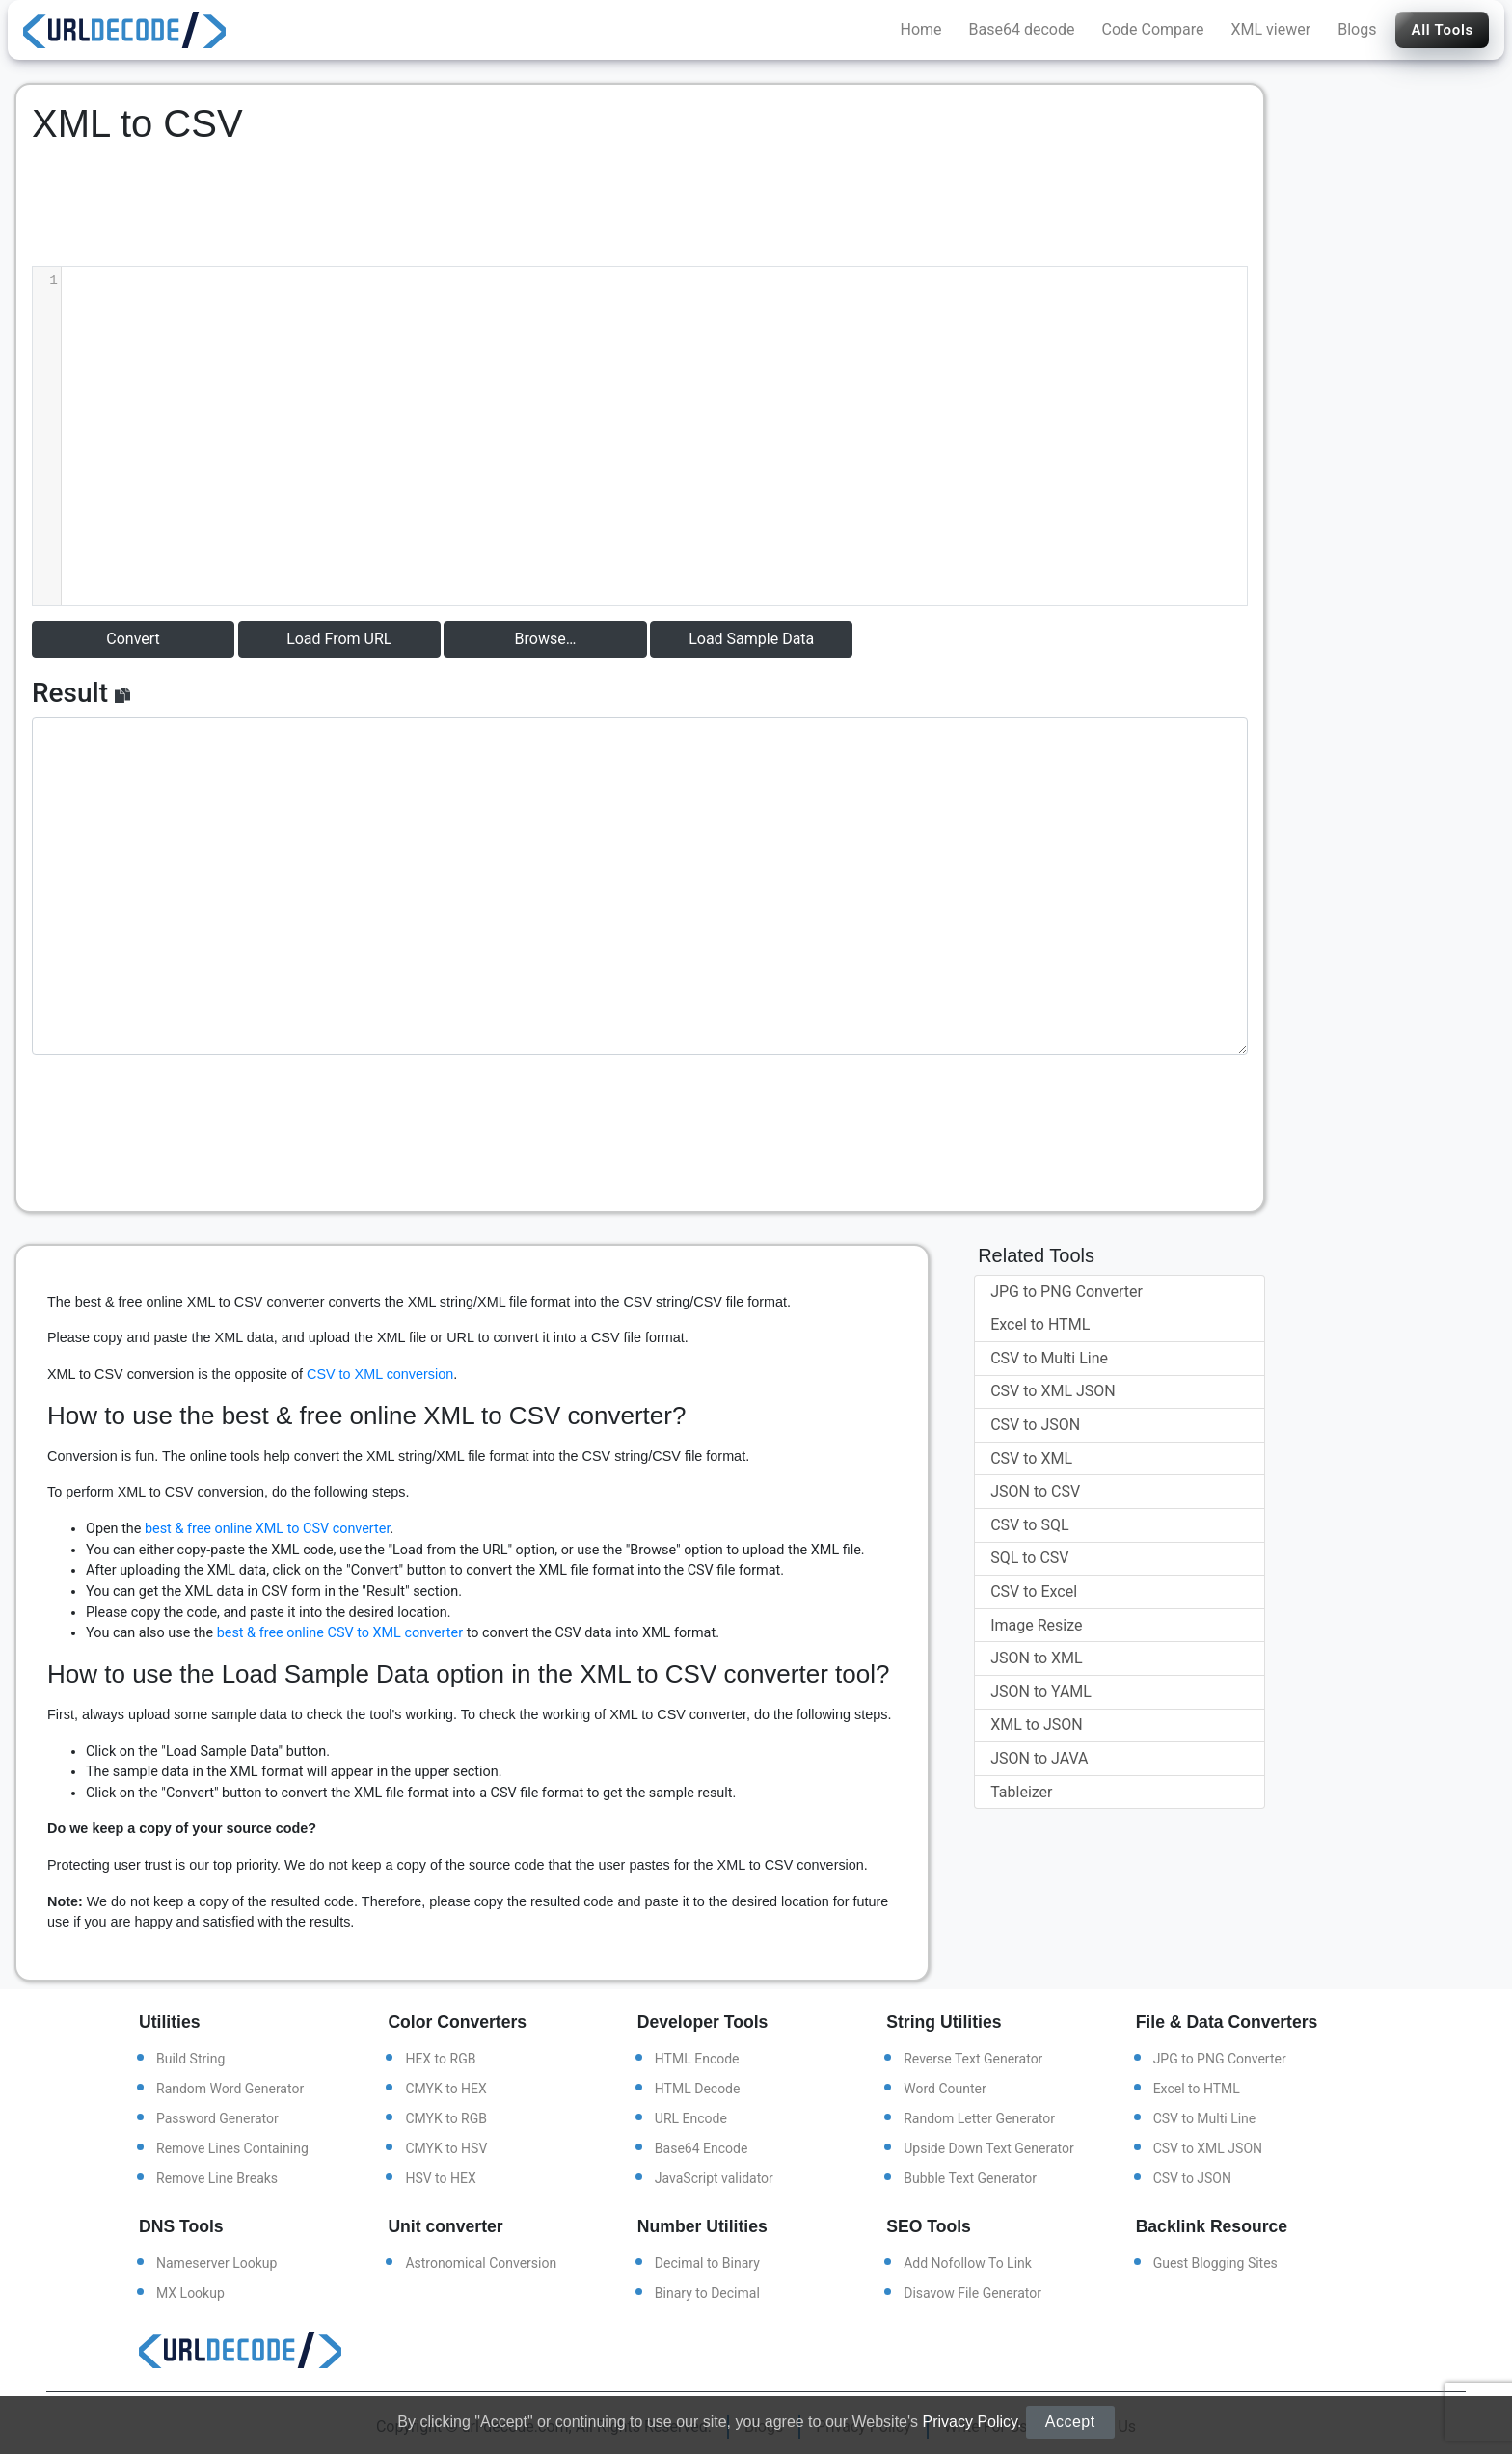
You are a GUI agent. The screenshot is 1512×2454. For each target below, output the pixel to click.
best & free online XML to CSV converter (268, 1529)
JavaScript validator (714, 2178)
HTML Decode (698, 2088)
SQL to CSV (1029, 1558)
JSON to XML (1036, 1658)
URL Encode (691, 2118)
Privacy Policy (969, 2422)
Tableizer (1021, 1792)
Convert (133, 639)
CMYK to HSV (446, 2148)
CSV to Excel (1033, 1591)
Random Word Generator (230, 2088)
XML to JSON (1036, 1724)
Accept (1070, 2422)
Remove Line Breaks (217, 2178)
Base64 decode (1022, 29)
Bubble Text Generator (970, 2178)
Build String (190, 2058)
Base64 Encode (701, 2148)
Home (921, 29)
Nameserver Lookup (216, 2263)
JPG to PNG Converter (1066, 1291)
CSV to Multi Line (1049, 1358)
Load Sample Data (751, 639)
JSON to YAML (1041, 1692)
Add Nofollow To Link (968, 2263)
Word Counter (945, 2088)
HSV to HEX (440, 2178)
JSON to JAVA (1039, 1758)
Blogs (1356, 29)
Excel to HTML (1040, 1324)
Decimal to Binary (707, 2263)
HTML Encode (697, 2058)
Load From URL (339, 639)
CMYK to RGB (446, 2118)
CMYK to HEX (445, 2088)
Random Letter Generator (979, 2118)
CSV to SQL (1029, 1525)
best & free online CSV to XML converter (340, 1633)
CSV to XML (1031, 1458)
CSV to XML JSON (1053, 1391)
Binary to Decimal (707, 2293)
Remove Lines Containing (232, 2148)
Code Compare (1153, 29)
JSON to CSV (1035, 1491)
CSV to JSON (1035, 1425)
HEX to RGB (440, 2058)
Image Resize (1036, 1625)
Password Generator (217, 2118)
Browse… (546, 639)
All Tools (1442, 30)
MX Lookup (190, 2293)
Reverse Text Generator (973, 2058)
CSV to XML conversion (380, 1374)
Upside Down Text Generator (988, 2148)
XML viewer (1271, 29)
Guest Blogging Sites (1215, 2263)
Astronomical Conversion (480, 2263)
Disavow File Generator (972, 2293)
